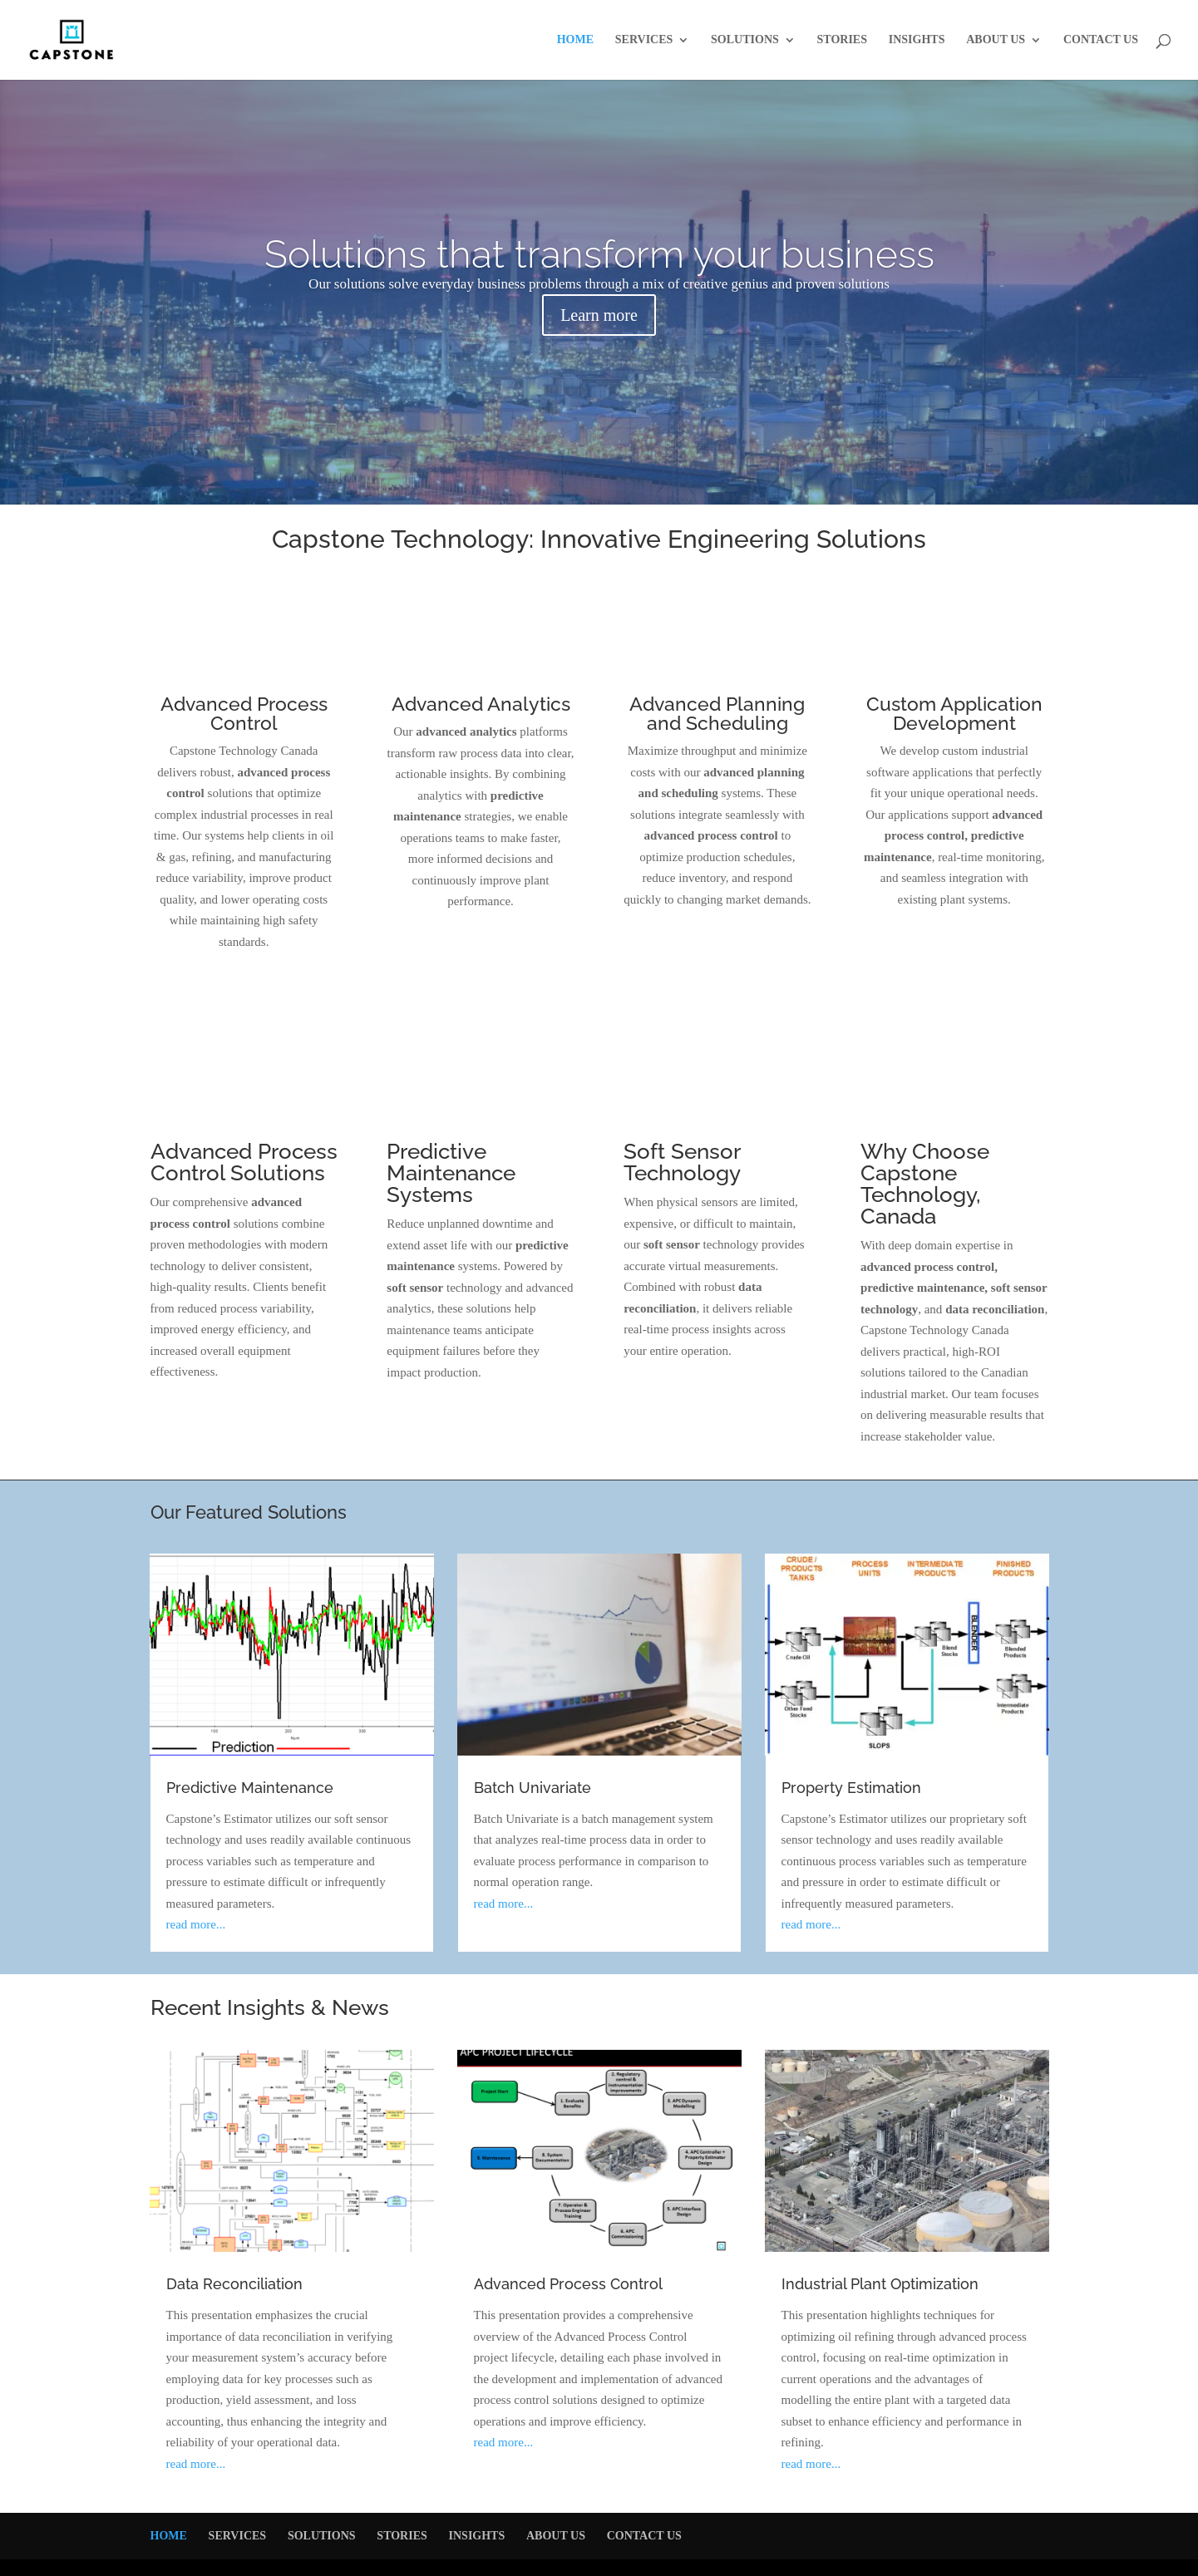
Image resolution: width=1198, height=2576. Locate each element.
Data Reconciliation (234, 2284)
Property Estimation (851, 1787)
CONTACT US (1100, 40)
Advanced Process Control (244, 713)
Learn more (599, 315)
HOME (575, 40)
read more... (196, 1924)
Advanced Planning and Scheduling (717, 713)
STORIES (842, 40)
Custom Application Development (954, 713)
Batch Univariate (532, 1787)
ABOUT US (995, 40)
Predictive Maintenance (249, 1787)
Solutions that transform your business (599, 254)
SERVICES (644, 40)
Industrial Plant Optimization (880, 2284)
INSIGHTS (917, 40)
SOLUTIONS (745, 40)
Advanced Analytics (481, 703)
